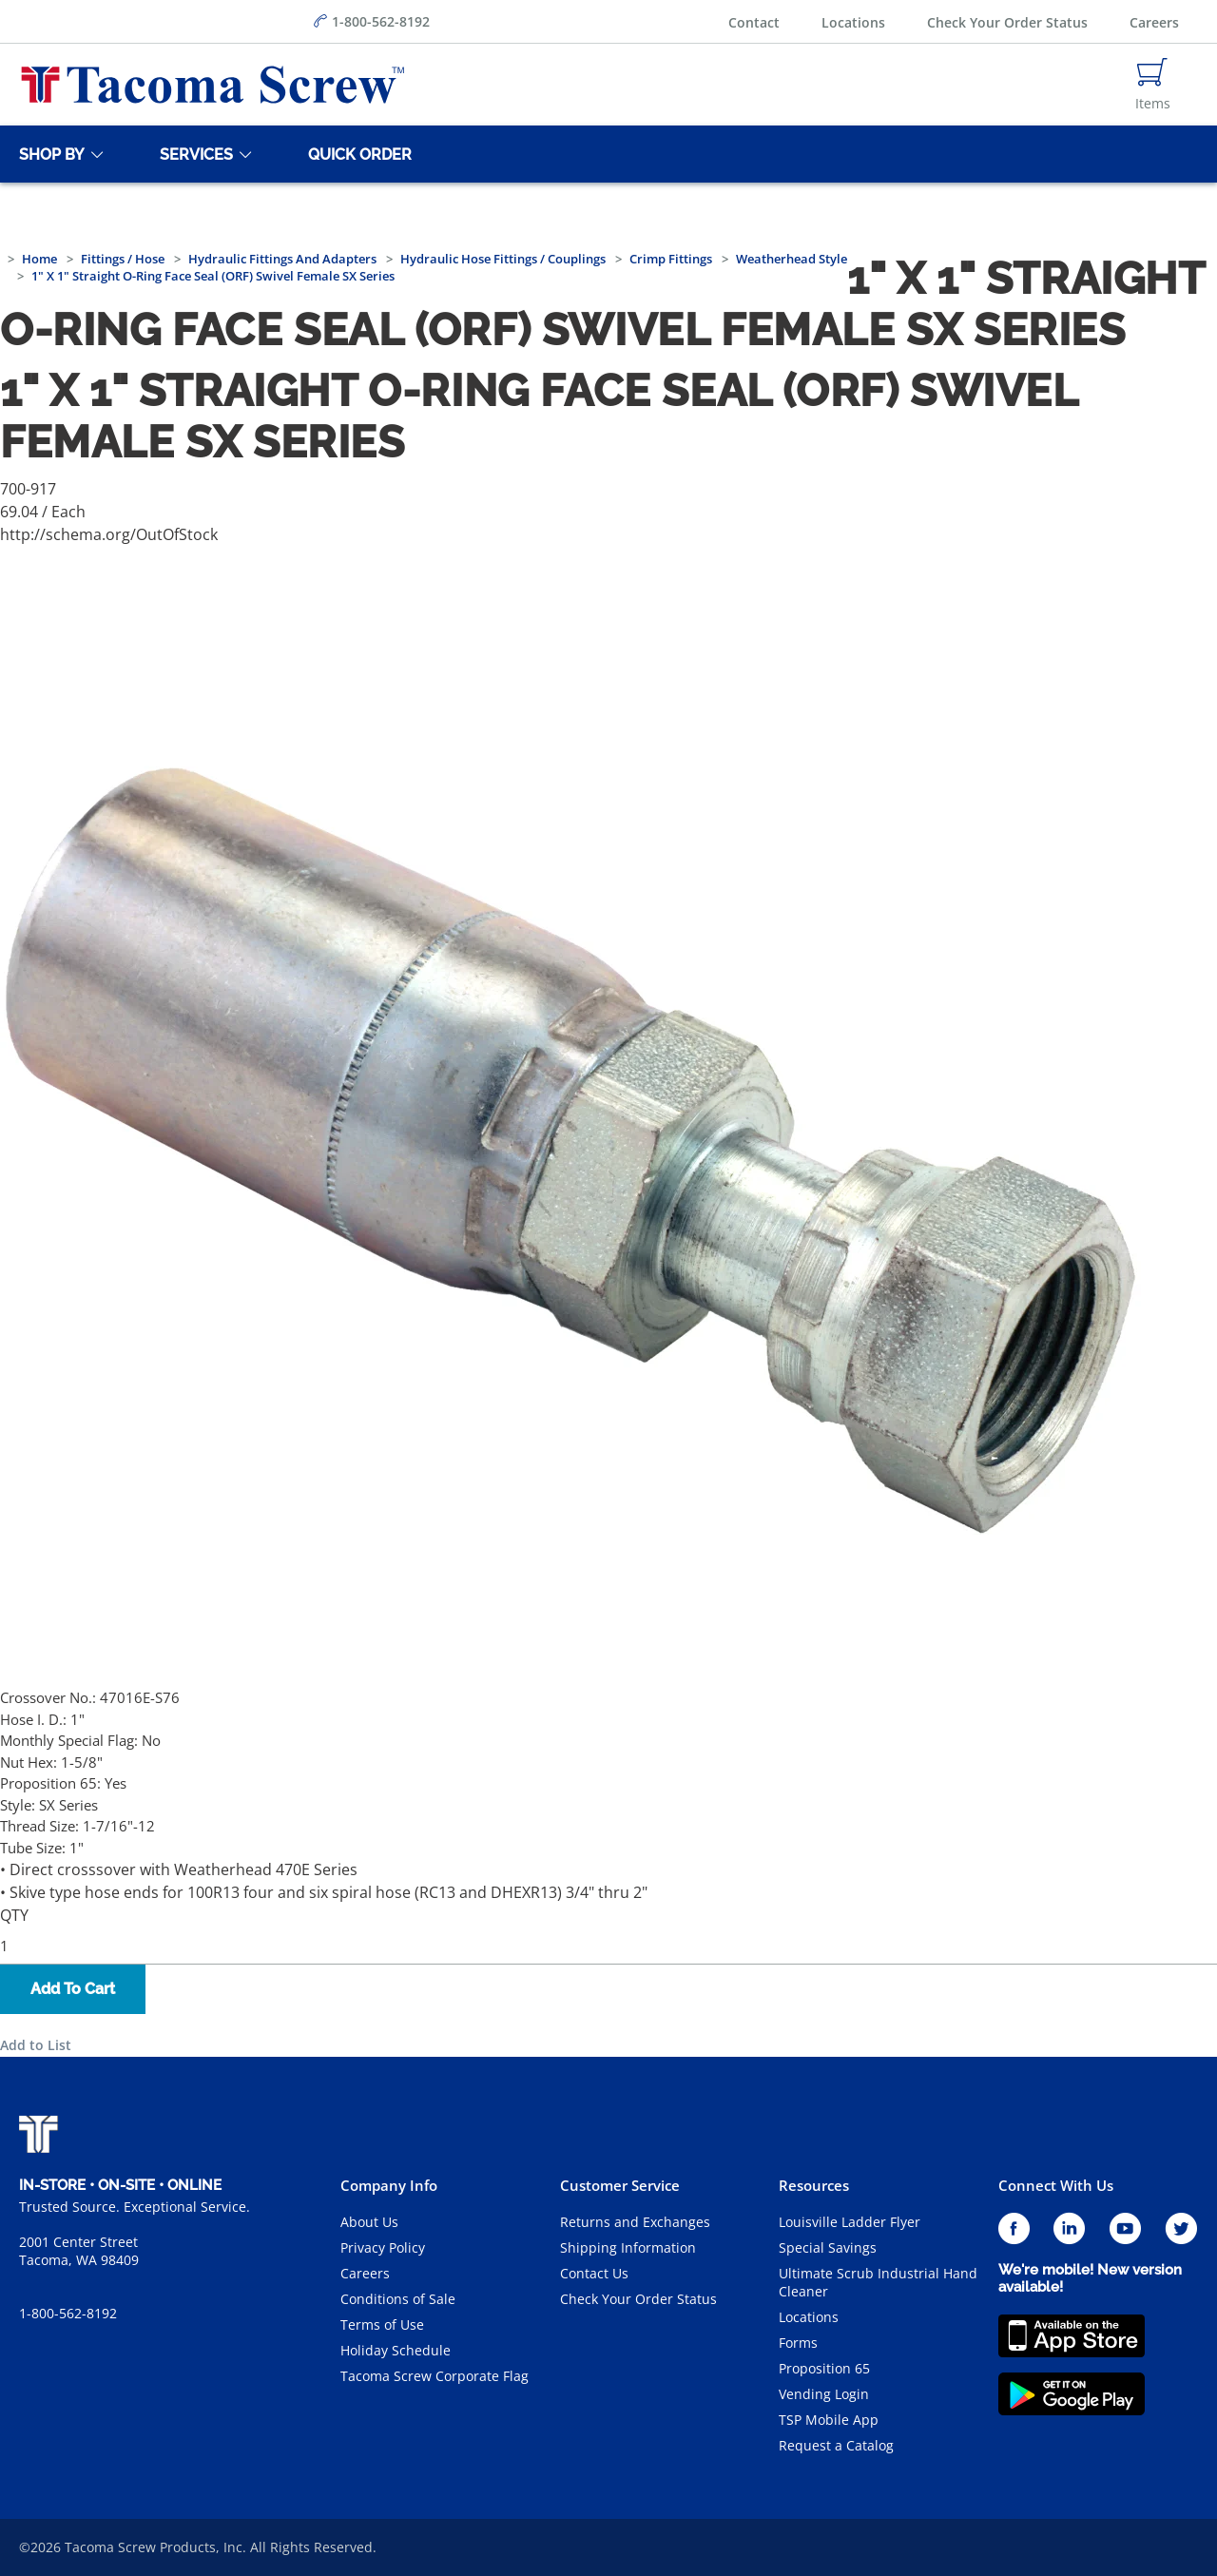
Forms (798, 2343)
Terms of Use (382, 2324)
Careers (1154, 22)
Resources (814, 2185)
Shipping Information (628, 2247)
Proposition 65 (824, 2368)
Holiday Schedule (395, 2350)
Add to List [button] (35, 2045)
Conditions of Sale (397, 2299)
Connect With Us (1055, 2185)
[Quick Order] (357, 154)
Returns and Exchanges (635, 2222)
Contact (754, 22)
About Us (369, 2222)
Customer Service (620, 2185)
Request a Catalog (836, 2445)
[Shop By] (48, 154)
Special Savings (828, 2247)
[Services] (193, 154)
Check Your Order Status (1007, 22)
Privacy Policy (382, 2247)
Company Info (388, 2185)
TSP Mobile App (829, 2420)
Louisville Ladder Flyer (849, 2222)
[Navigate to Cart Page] (1153, 84)
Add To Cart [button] (72, 1989)
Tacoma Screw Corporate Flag (434, 2376)
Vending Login (824, 2394)
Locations (853, 22)
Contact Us (594, 2273)
